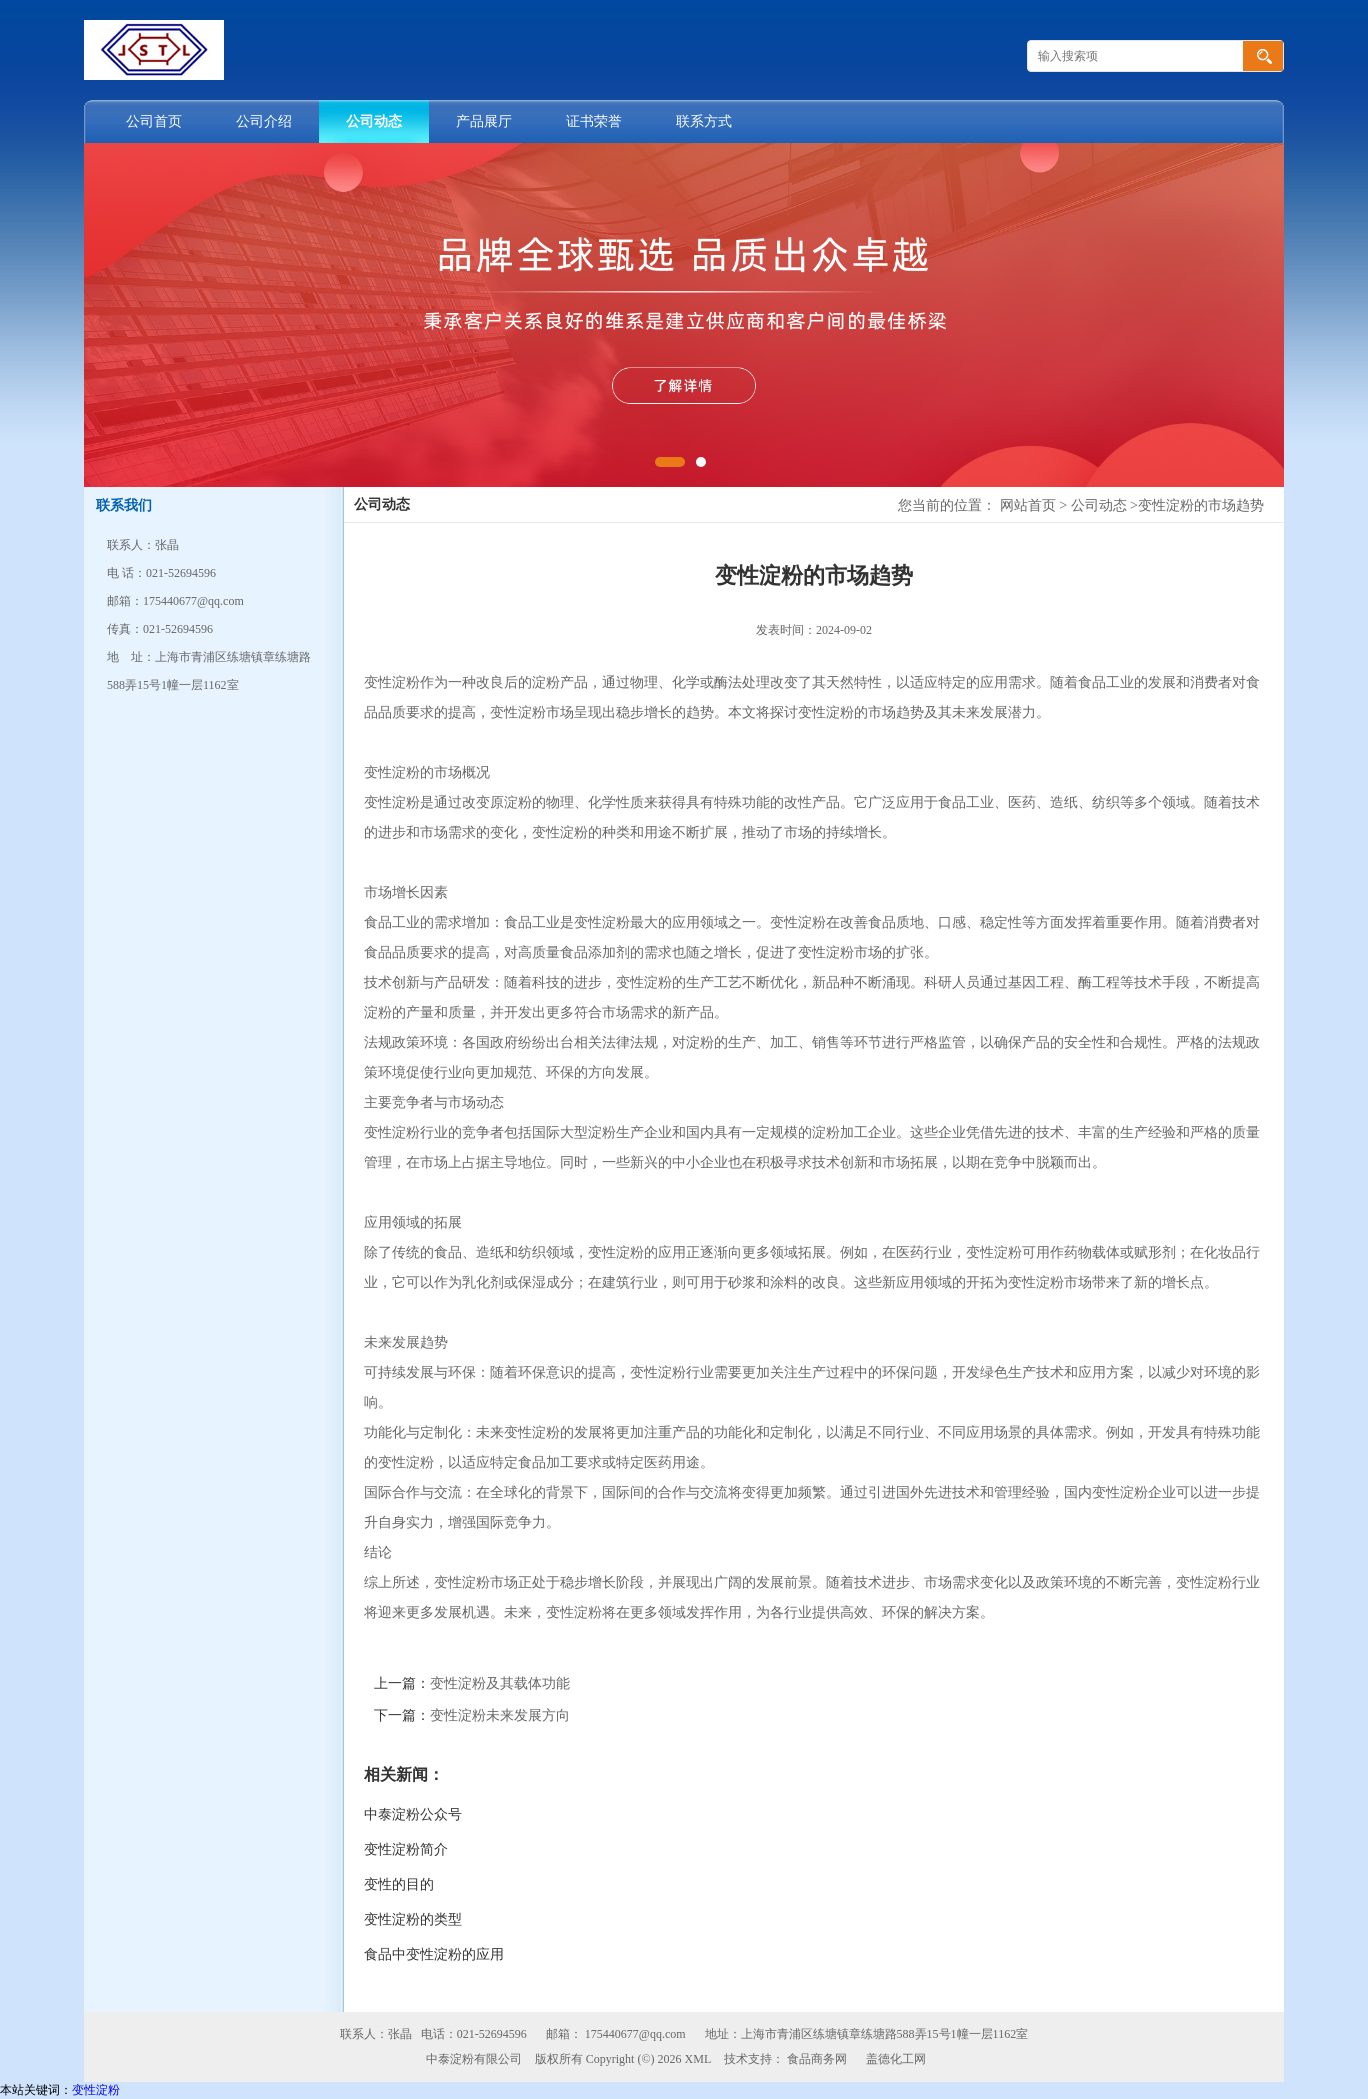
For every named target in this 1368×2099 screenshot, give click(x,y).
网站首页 (1028, 505)
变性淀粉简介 (406, 1849)
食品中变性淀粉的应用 (434, 1954)
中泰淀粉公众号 (413, 1814)
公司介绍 (264, 121)
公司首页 (154, 121)
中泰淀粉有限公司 (474, 2059)
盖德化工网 (896, 2059)
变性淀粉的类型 (413, 1919)
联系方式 (704, 121)
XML (698, 2059)
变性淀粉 (96, 2090)
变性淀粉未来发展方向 (500, 1715)
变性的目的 (399, 1884)
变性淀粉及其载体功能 (500, 1683)
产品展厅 (484, 121)
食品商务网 (817, 2059)
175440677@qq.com (635, 2034)
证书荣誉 (594, 121)
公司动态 (374, 121)
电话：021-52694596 (474, 2034)
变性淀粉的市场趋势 (1201, 505)
